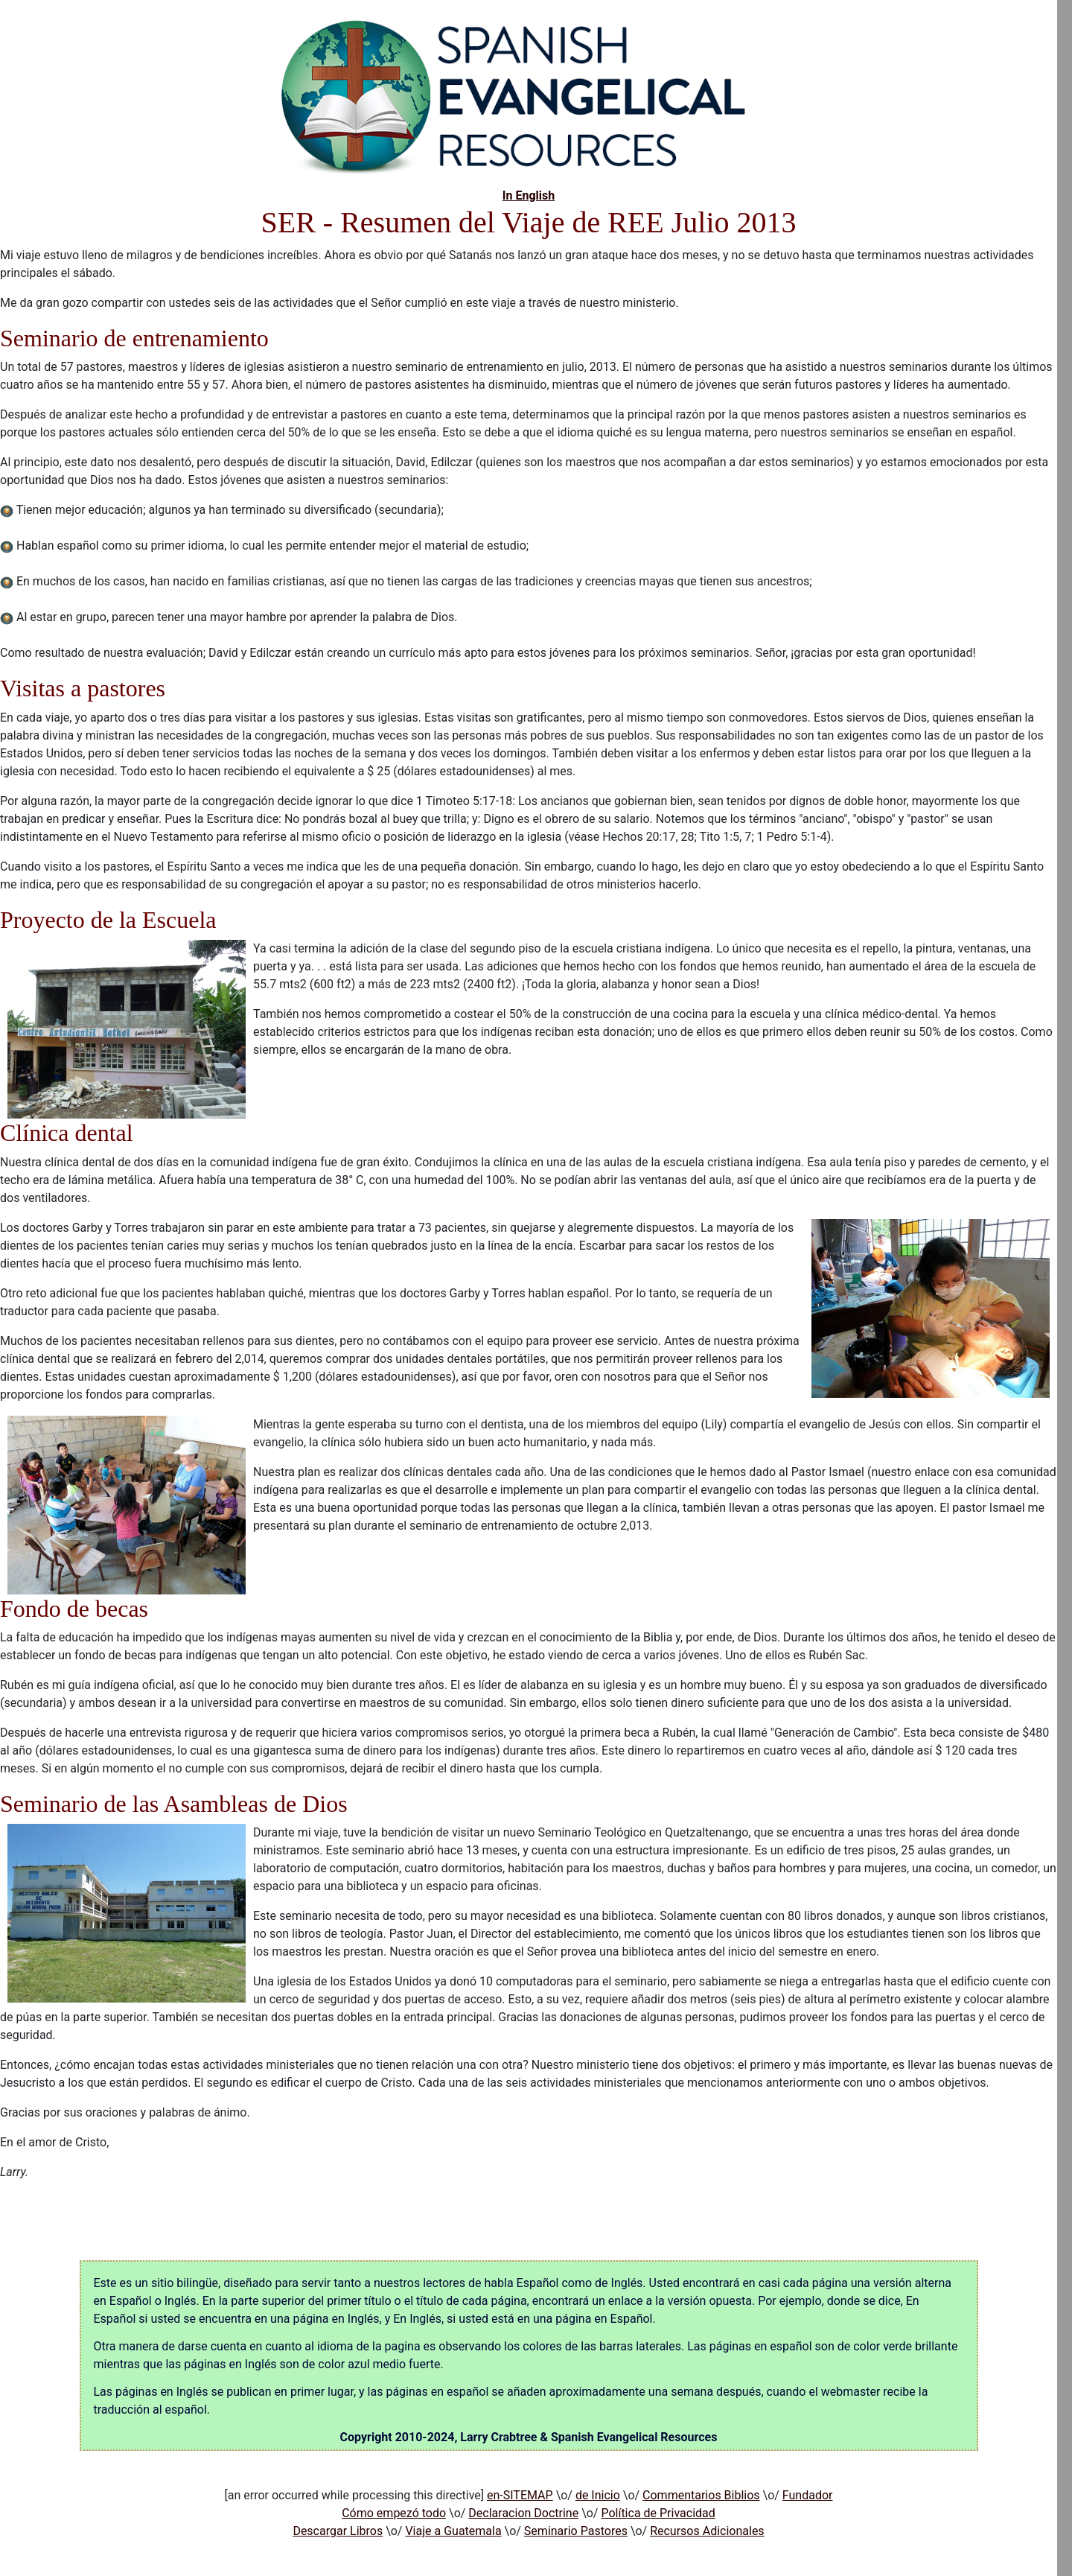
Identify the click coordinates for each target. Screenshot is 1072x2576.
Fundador (807, 2495)
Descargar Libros (338, 2531)
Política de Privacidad (658, 2513)
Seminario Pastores (576, 2531)
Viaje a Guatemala (453, 2531)
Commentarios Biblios (701, 2495)
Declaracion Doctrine (523, 2513)
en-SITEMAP (520, 2495)
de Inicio (597, 2495)
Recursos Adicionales (707, 2531)
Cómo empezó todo (394, 2513)
